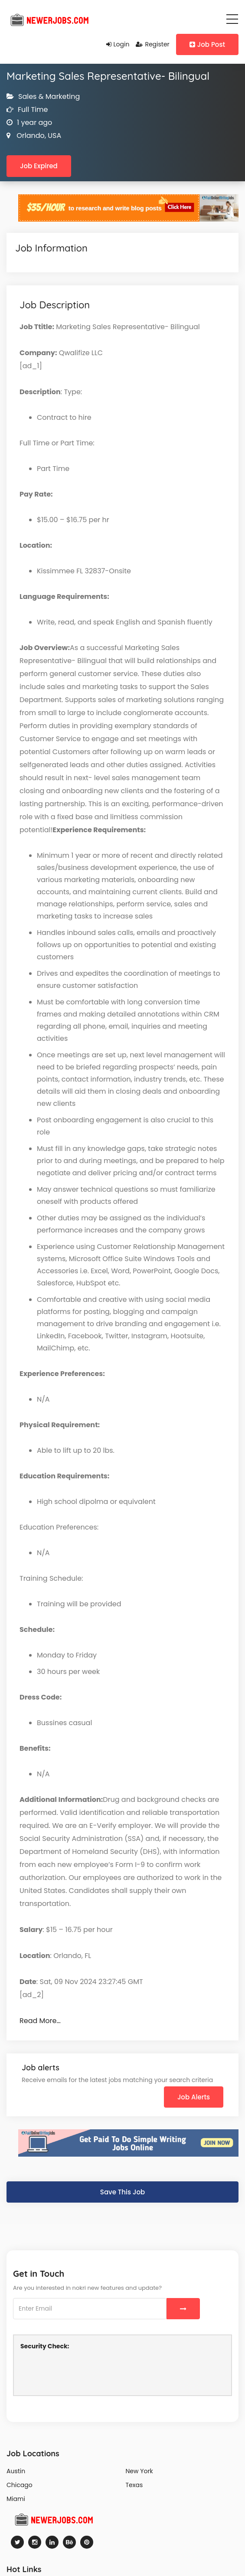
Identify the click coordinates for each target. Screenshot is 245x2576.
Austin (16, 2471)
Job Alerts (193, 2097)
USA (53, 136)
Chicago (20, 2485)
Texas (134, 2485)
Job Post (207, 44)
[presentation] (86, 2372)
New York (139, 2471)
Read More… (40, 2021)
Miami (16, 2498)
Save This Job (122, 2192)
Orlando (30, 136)
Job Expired (39, 165)
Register (152, 44)
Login (118, 44)
